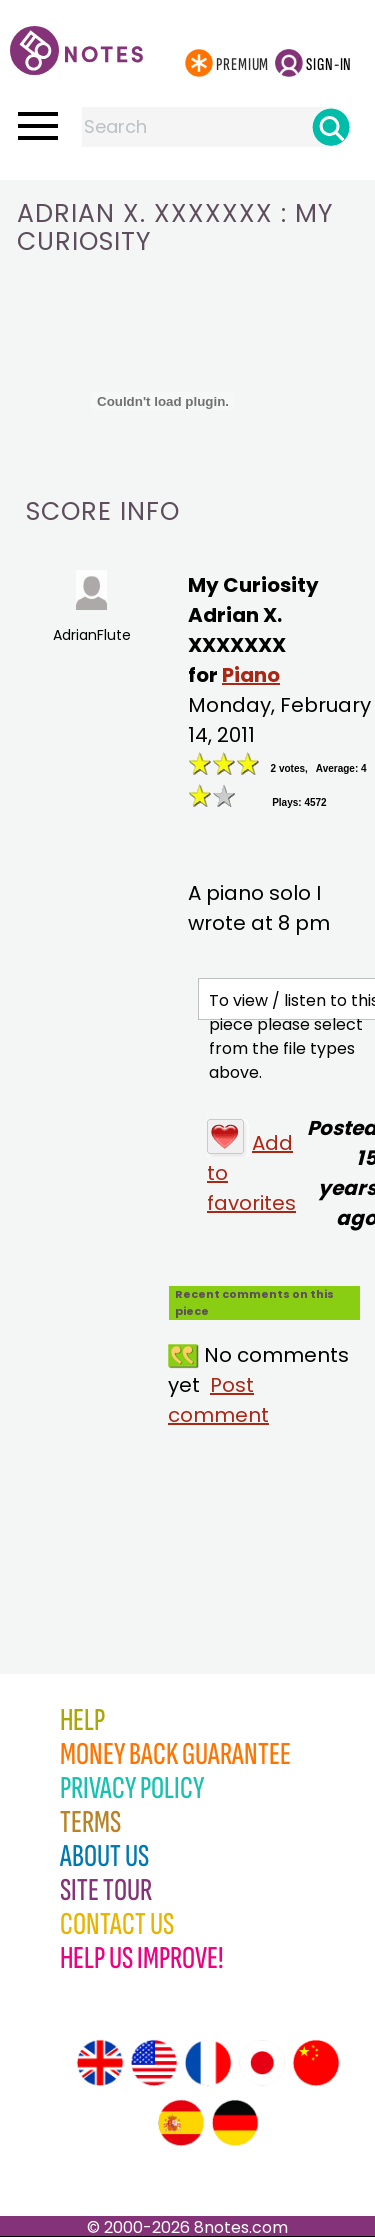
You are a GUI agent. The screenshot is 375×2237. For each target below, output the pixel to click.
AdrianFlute (92, 607)
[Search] (331, 127)
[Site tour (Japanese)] (262, 2063)
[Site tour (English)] (100, 2063)
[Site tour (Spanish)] (181, 2123)
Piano (251, 675)
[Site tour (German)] (235, 2123)
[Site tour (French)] (208, 2063)
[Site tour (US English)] (154, 2063)
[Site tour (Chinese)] (316, 2063)
